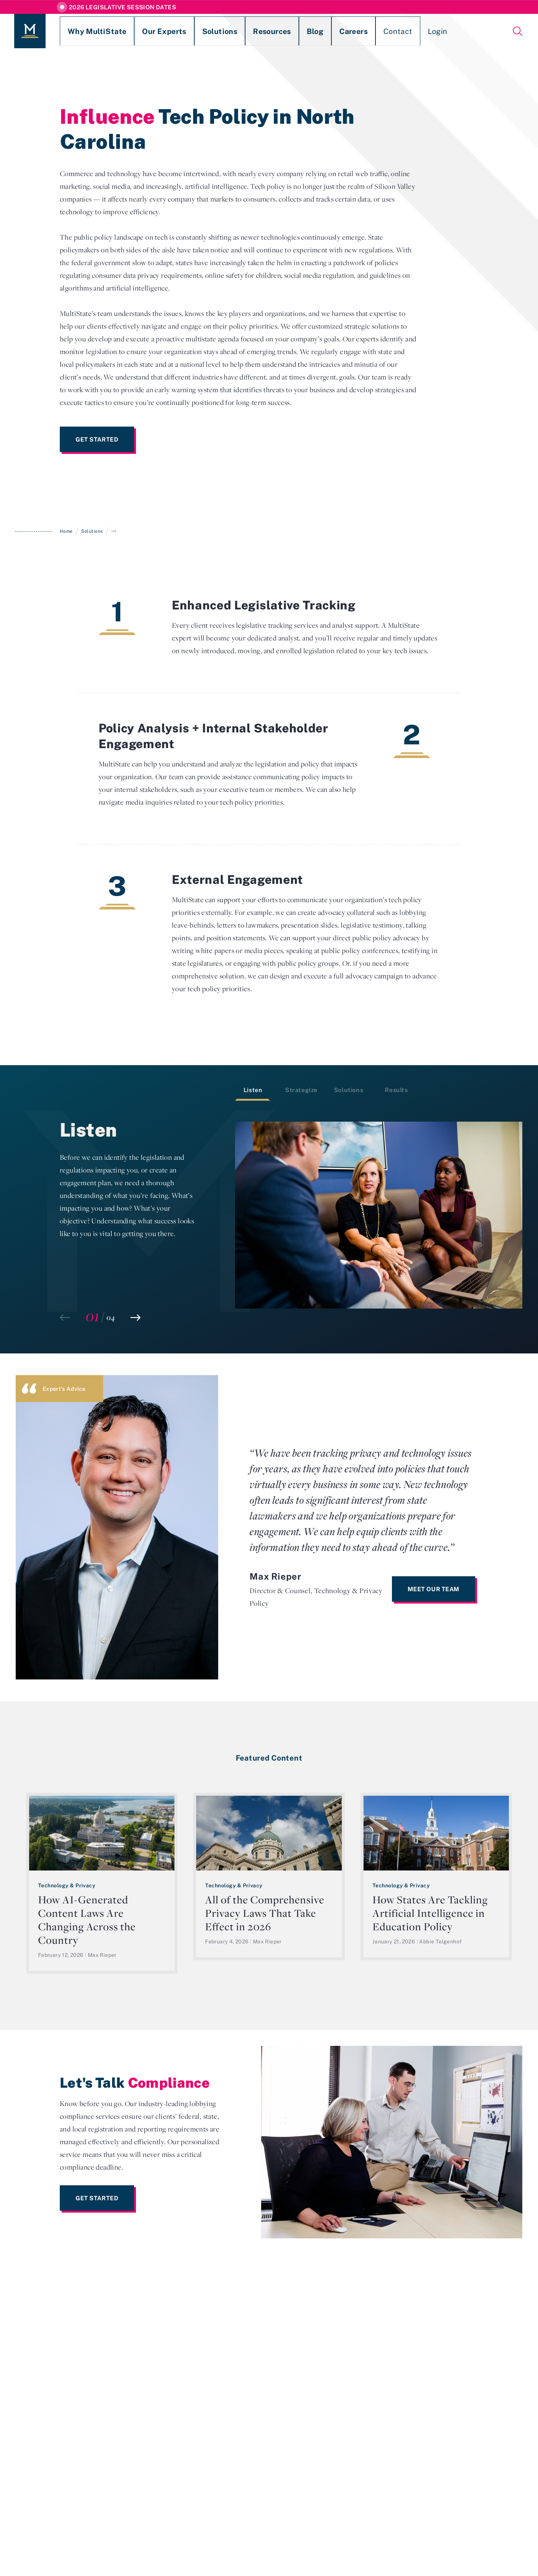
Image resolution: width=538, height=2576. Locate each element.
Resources (225, 31)
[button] (135, 1317)
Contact (325, 31)
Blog (260, 31)
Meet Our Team (434, 1589)
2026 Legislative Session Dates (122, 7)
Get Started (96, 439)
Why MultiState (85, 31)
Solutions (183, 31)
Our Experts (139, 31)
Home (66, 531)
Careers (290, 31)
